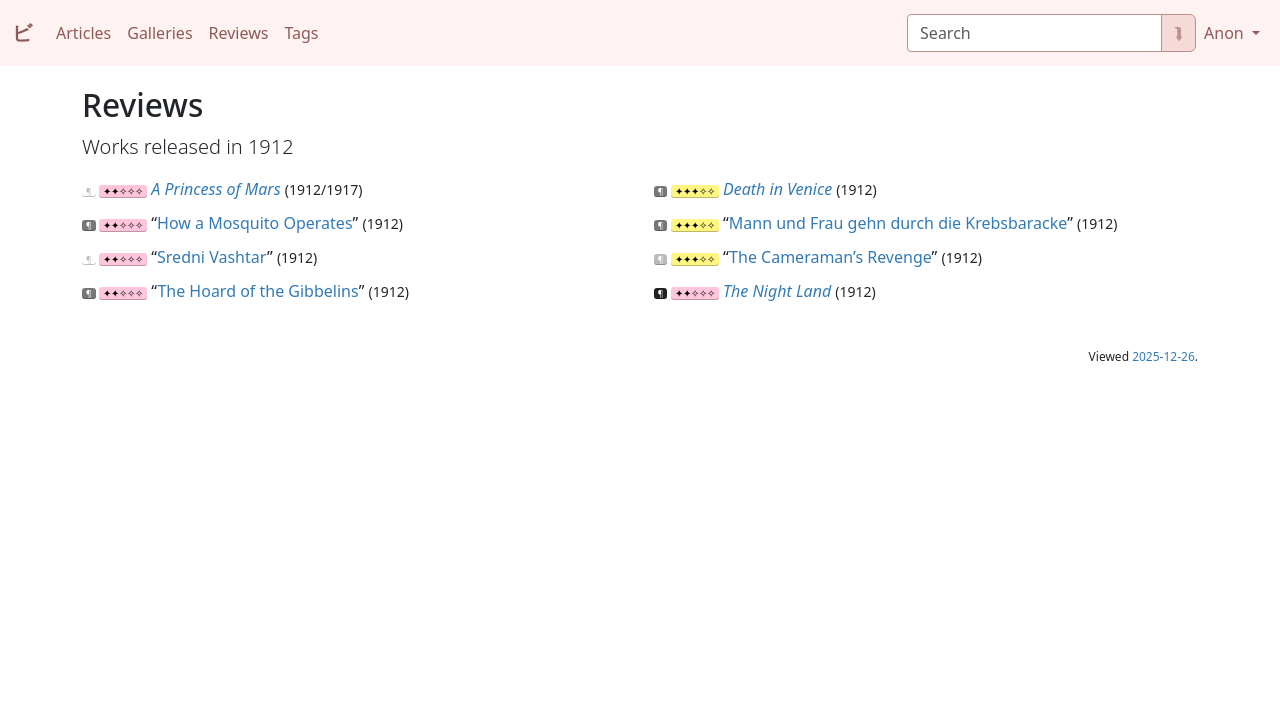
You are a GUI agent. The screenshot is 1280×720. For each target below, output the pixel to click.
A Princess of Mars (215, 189)
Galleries (159, 33)
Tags (301, 33)
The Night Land (777, 291)
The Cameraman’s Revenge (830, 257)
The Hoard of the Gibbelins (257, 291)
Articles (83, 33)
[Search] (1034, 33)
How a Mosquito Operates (255, 223)
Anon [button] (1226, 33)
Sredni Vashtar (212, 257)
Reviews (239, 33)
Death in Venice (777, 189)
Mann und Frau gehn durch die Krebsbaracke (898, 223)
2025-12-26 (1163, 356)
